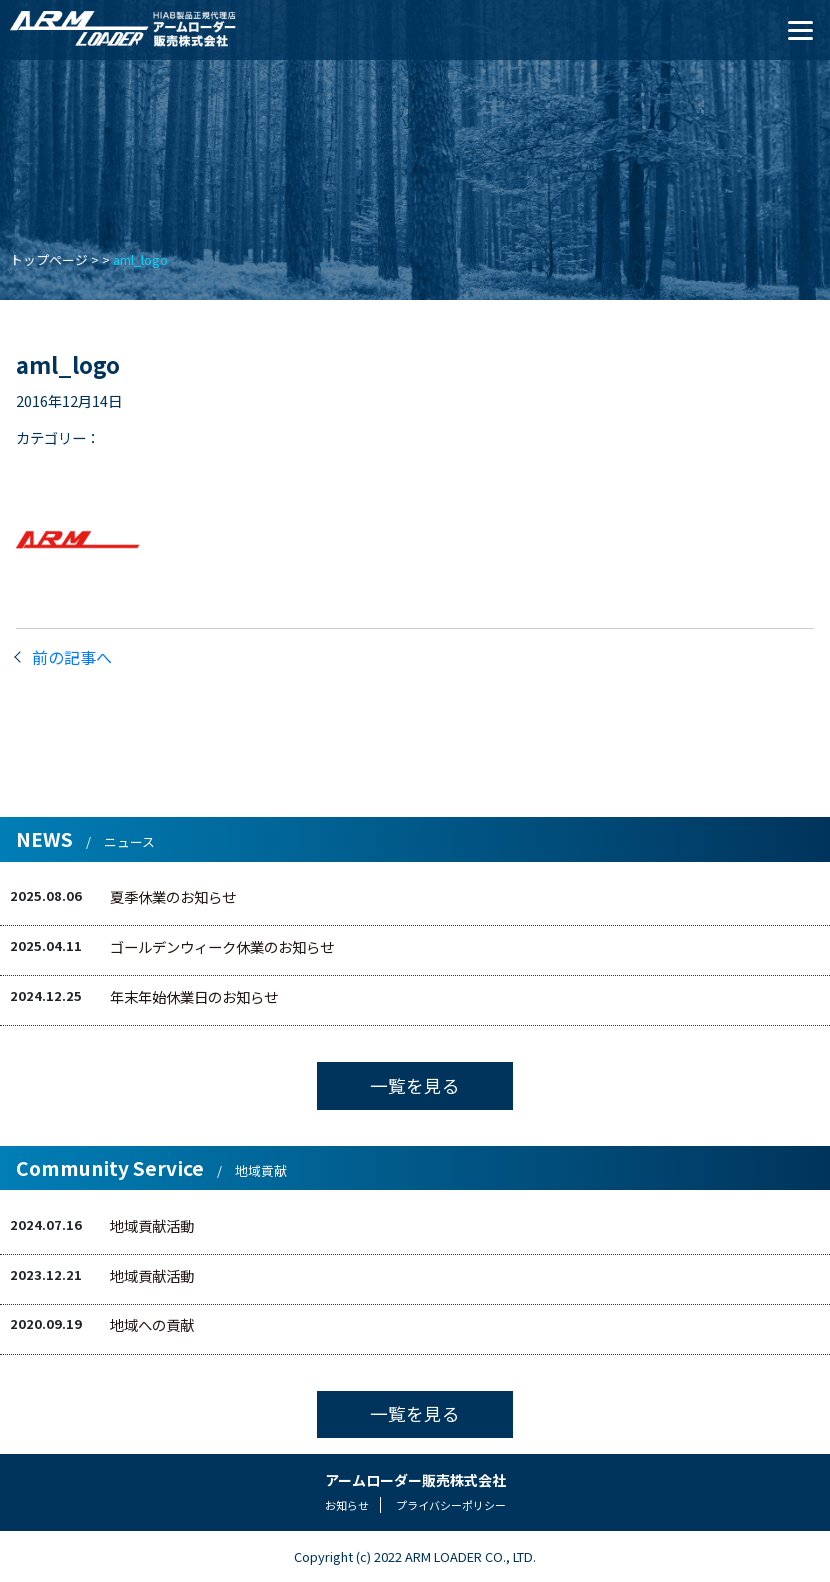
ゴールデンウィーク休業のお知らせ (222, 946)
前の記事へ (72, 657)
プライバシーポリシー (451, 1505)
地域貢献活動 (152, 1225)
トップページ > (54, 259)
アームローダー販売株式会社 (415, 1480)
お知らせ (347, 1505)
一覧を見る (415, 1085)
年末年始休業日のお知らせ (194, 996)
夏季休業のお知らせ (173, 896)
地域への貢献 (152, 1324)
